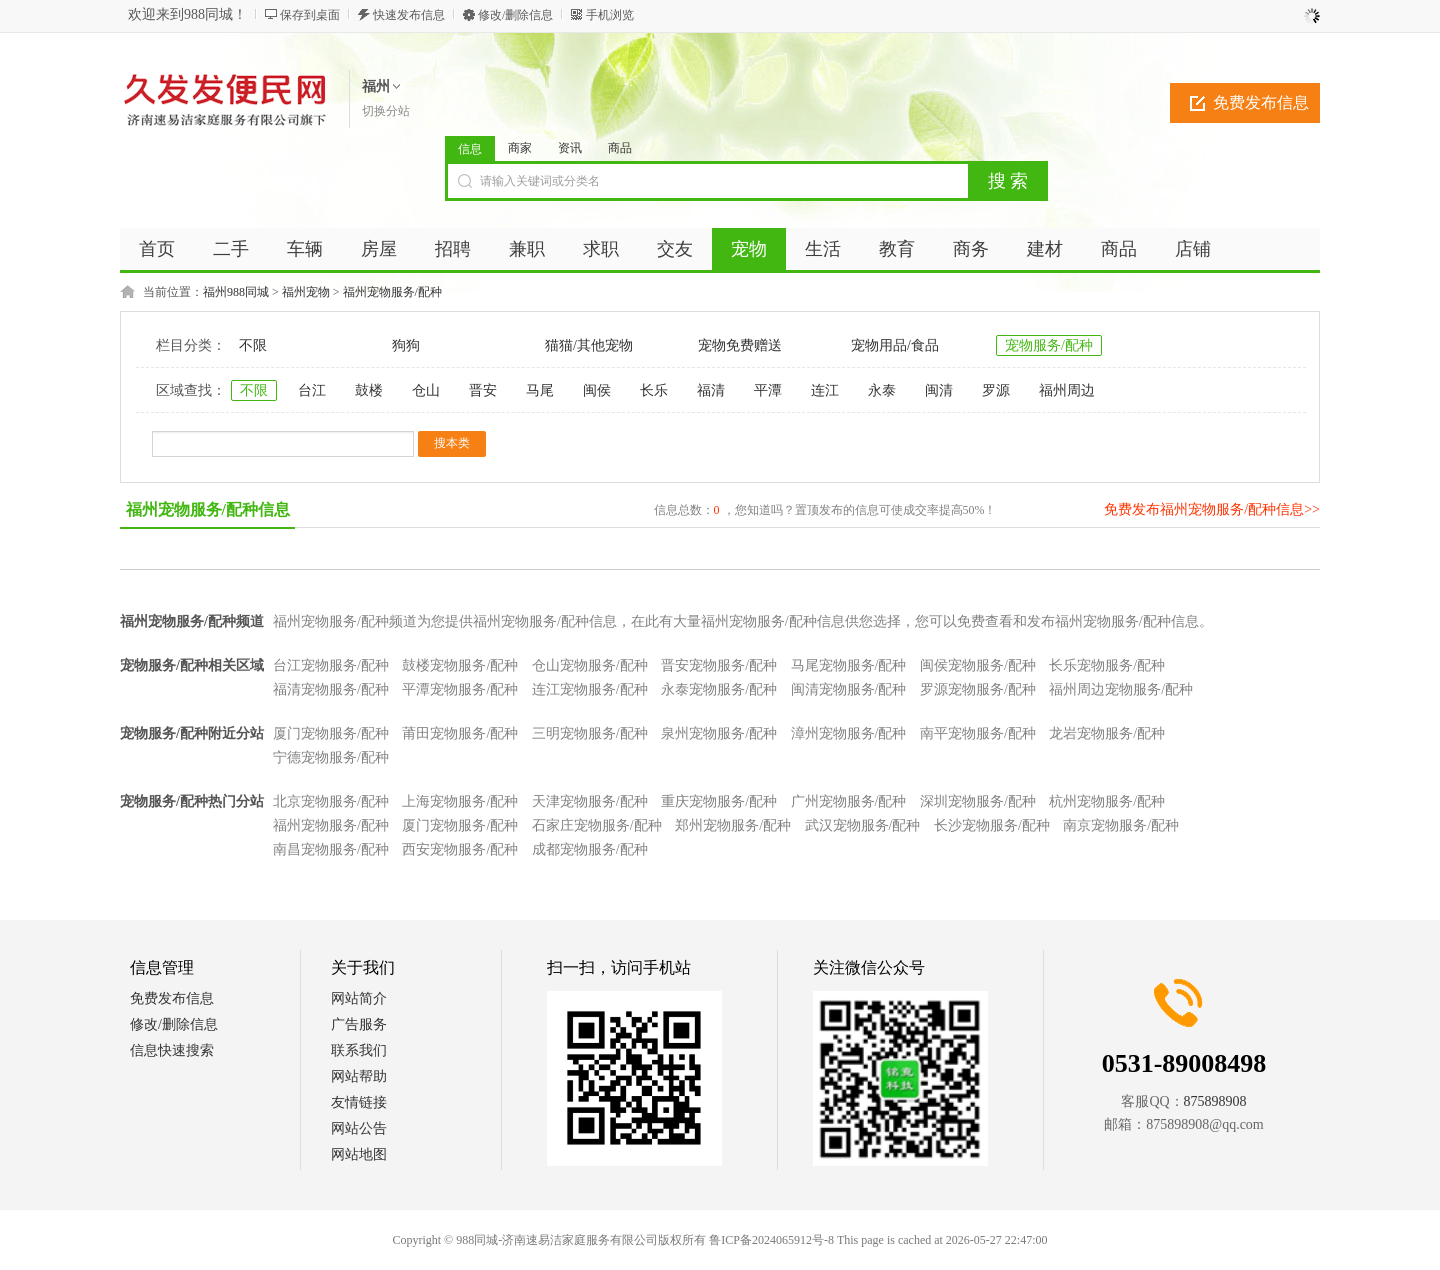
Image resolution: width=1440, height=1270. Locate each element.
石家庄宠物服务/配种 (597, 825)
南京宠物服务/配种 (1121, 825)
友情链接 (359, 1102)
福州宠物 (306, 292)
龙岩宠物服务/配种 (1107, 733)
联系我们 (359, 1050)
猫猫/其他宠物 (589, 345)
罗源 (996, 390)
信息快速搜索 (172, 1050)
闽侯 (597, 390)
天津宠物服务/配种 (590, 801)
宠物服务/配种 (1049, 345)
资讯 (570, 148)
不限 (253, 345)
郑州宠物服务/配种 (733, 825)
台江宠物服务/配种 (331, 665)
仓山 (426, 390)
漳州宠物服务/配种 (849, 733)
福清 (711, 390)
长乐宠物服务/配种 (1107, 665)
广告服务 (359, 1024)
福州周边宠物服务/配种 (1121, 689)
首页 (157, 249)
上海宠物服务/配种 (460, 801)
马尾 (540, 390)
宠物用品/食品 (895, 345)
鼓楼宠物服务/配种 (460, 665)
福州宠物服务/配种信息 (208, 509)
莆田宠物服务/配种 (460, 733)
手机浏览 (610, 15)
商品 (620, 148)
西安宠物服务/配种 (460, 849)
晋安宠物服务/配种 (719, 665)
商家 (520, 148)
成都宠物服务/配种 (590, 849)
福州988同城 (236, 292)
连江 (825, 390)
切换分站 (386, 111)
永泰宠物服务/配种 (719, 689)
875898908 (1215, 1101)
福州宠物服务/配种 (392, 292)
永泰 (882, 390)
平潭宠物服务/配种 (460, 689)
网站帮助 (359, 1076)
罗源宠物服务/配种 (978, 689)
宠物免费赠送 (740, 345)
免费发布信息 (1261, 102)
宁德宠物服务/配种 (331, 757)
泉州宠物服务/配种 (719, 733)
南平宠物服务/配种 (978, 733)
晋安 (483, 390)
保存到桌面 (310, 15)
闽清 (939, 390)
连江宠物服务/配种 (590, 689)
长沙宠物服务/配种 (992, 825)
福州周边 (1067, 390)
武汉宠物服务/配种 (863, 825)
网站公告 (359, 1128)
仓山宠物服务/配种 (590, 665)
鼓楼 (369, 390)
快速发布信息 (409, 15)
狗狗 (406, 345)
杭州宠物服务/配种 (1107, 801)
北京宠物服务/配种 (331, 801)
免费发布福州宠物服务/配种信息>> (1212, 509)
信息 (470, 149)
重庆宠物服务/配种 (719, 801)
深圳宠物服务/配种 (978, 801)
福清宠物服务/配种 (331, 689)
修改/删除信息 (515, 15)
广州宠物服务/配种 (849, 801)
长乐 (654, 390)
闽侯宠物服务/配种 (978, 665)
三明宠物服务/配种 (590, 733)
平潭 (768, 390)
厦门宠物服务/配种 (331, 733)
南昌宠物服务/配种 (331, 849)
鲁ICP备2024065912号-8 (771, 1240)
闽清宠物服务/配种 (849, 689)
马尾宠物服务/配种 (849, 665)
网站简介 (359, 998)
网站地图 (359, 1154)
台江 (312, 390)
